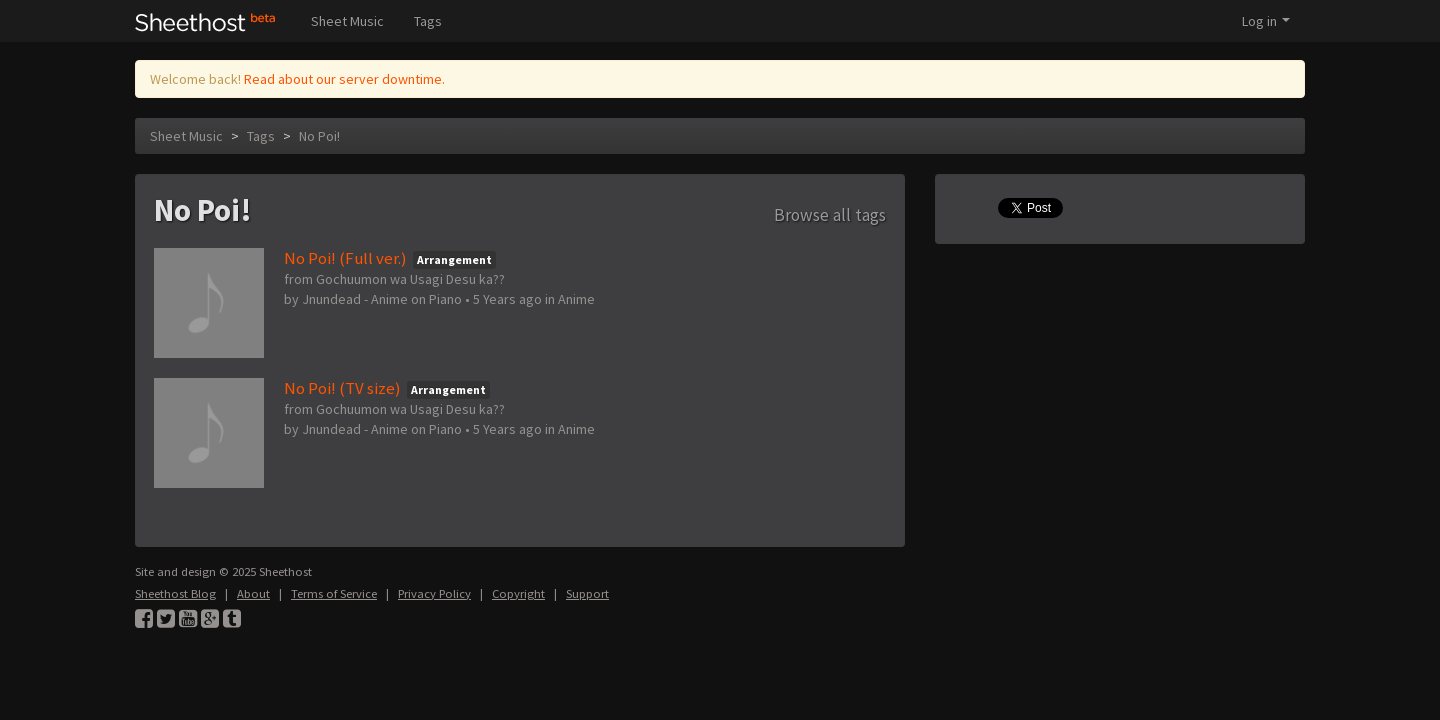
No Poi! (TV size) (342, 388)
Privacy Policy (434, 593)
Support (587, 593)
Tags (428, 21)
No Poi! (319, 136)
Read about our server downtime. (344, 79)
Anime (576, 299)
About (253, 593)
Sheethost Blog (175, 593)
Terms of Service (334, 593)
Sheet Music (347, 21)
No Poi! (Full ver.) (345, 258)
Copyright (518, 593)
